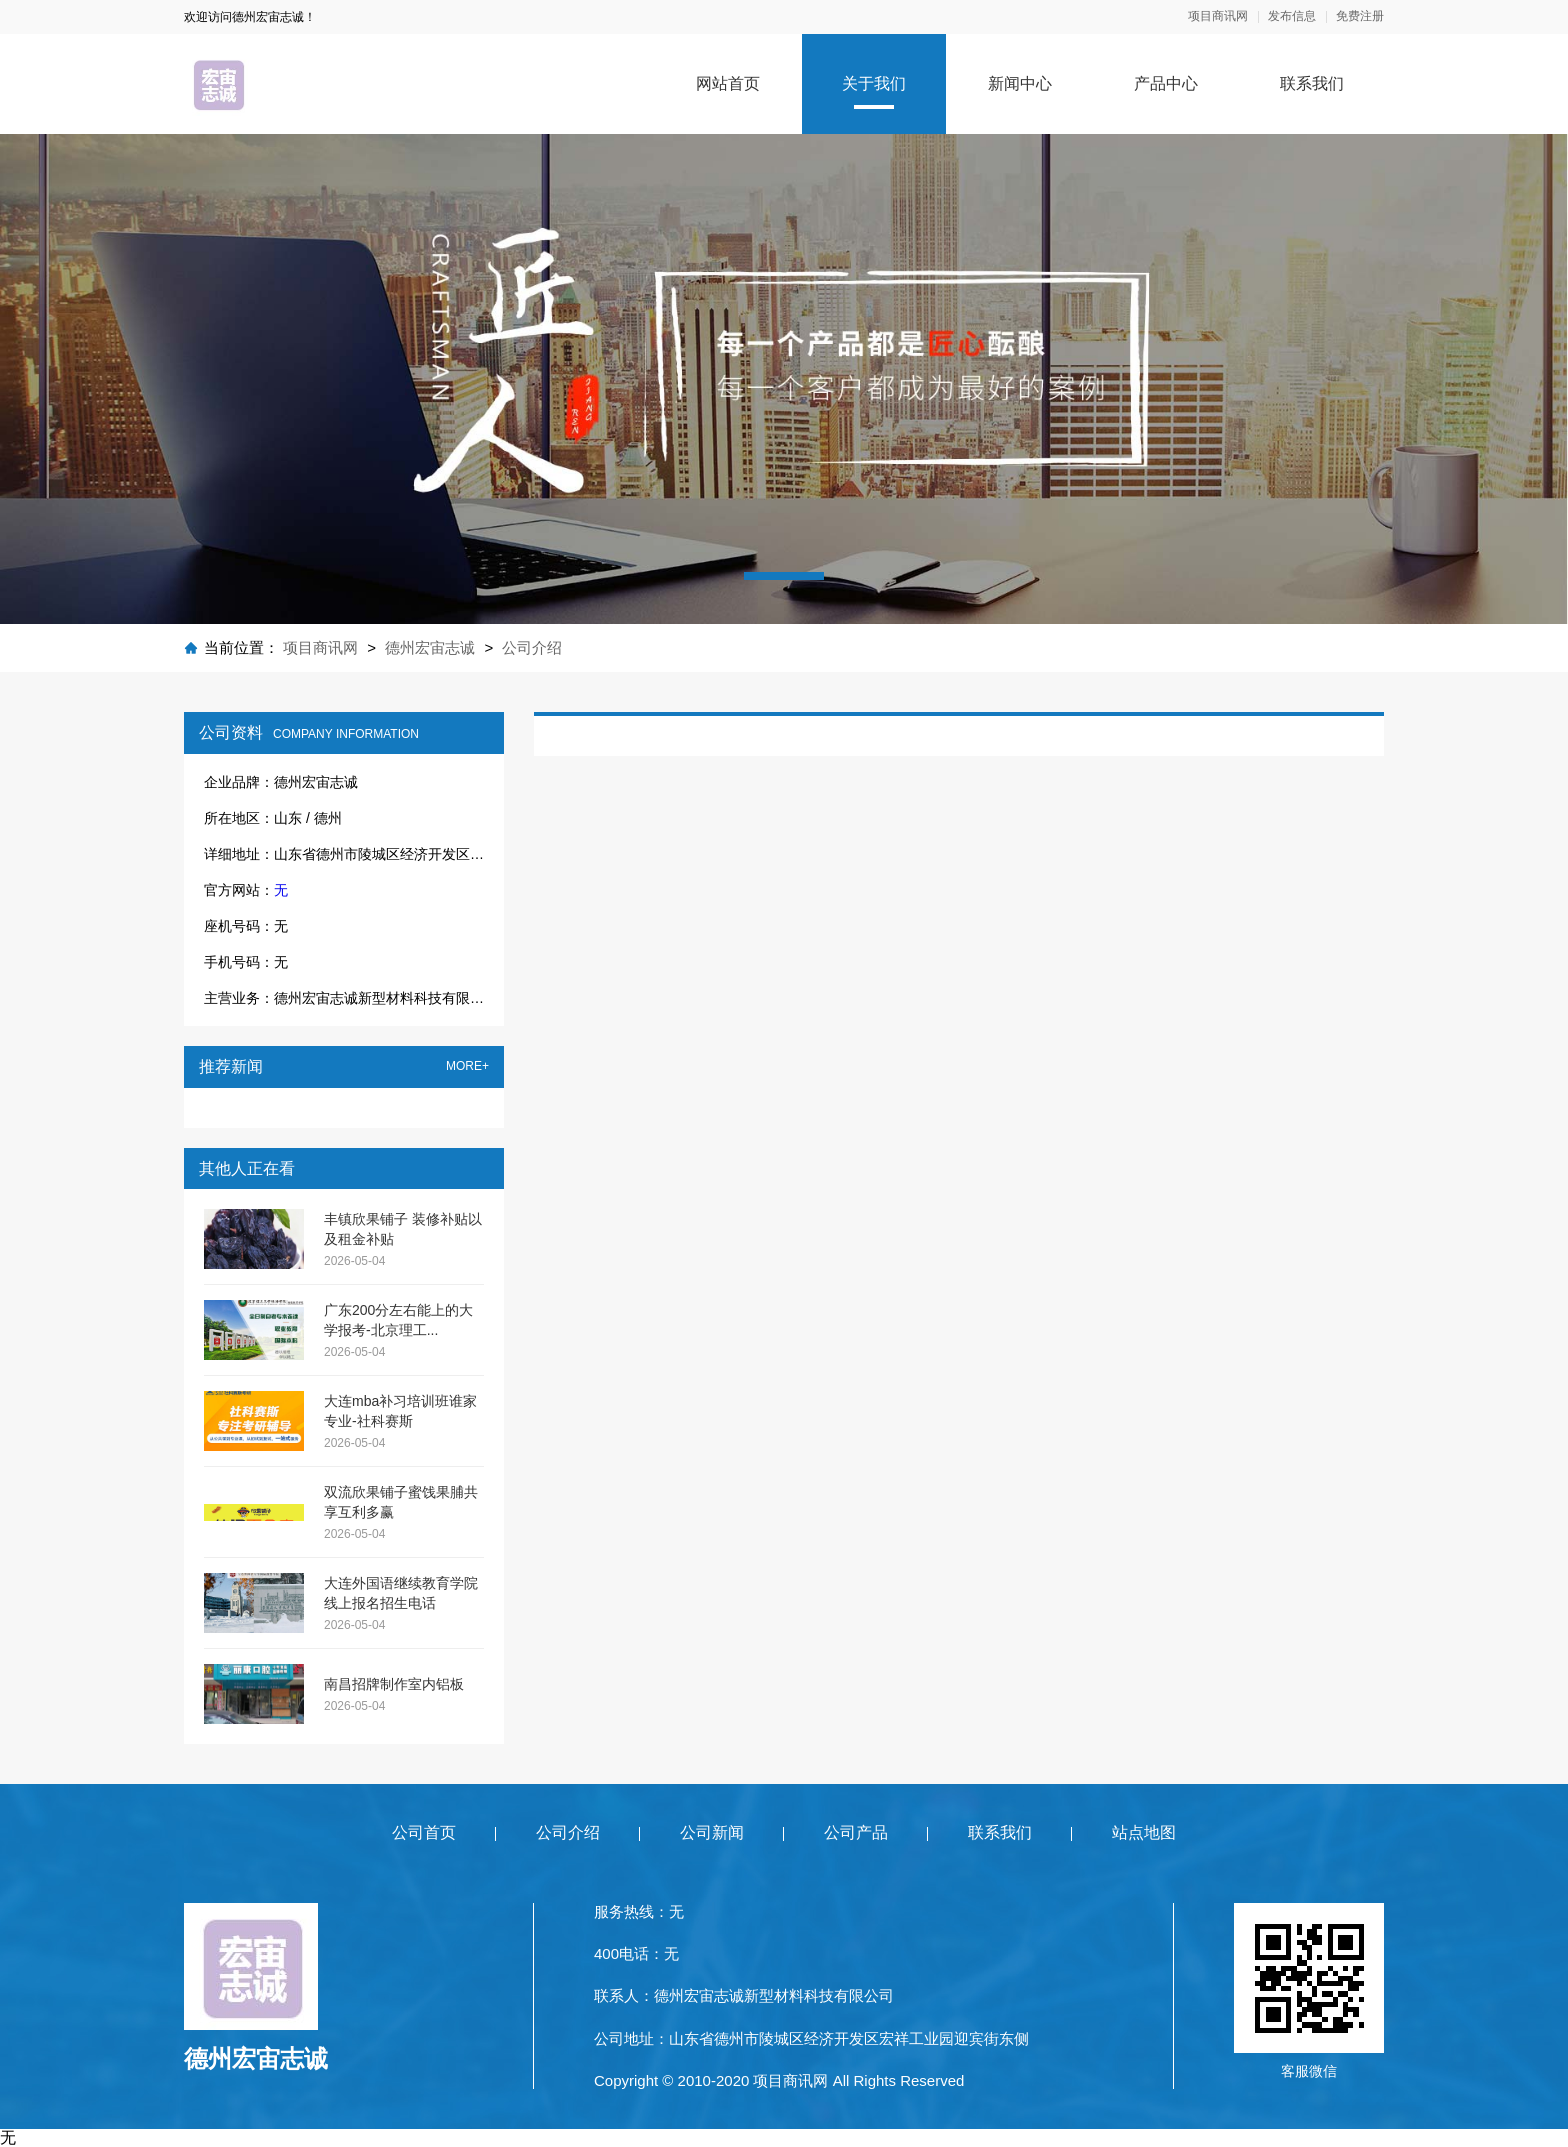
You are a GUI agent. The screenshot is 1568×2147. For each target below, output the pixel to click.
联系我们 (1312, 83)
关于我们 (874, 83)
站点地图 (1144, 1832)
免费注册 (1360, 16)
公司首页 (424, 1832)
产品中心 (1166, 83)
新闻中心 (1020, 83)
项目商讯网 (1218, 16)
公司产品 (856, 1832)
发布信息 (1292, 16)
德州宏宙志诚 (430, 647)
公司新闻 (712, 1832)
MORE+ (467, 1066)
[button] (784, 576)
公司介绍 (532, 647)
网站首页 (728, 83)
